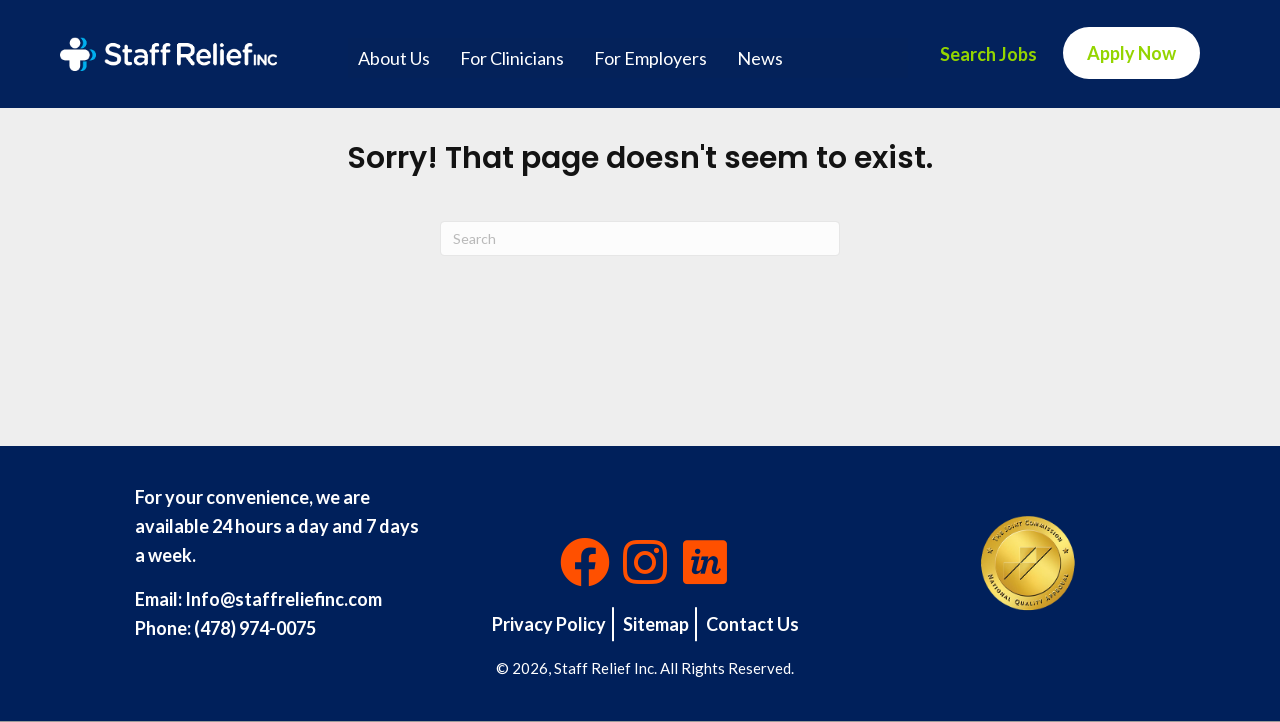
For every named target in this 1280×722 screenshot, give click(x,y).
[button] (585, 562)
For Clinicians (512, 58)
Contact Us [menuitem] (752, 624)
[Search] (640, 238)
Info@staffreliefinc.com (283, 599)
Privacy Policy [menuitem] (549, 624)
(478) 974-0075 (255, 628)
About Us (394, 58)
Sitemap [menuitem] (656, 624)
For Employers (650, 58)
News (760, 58)
